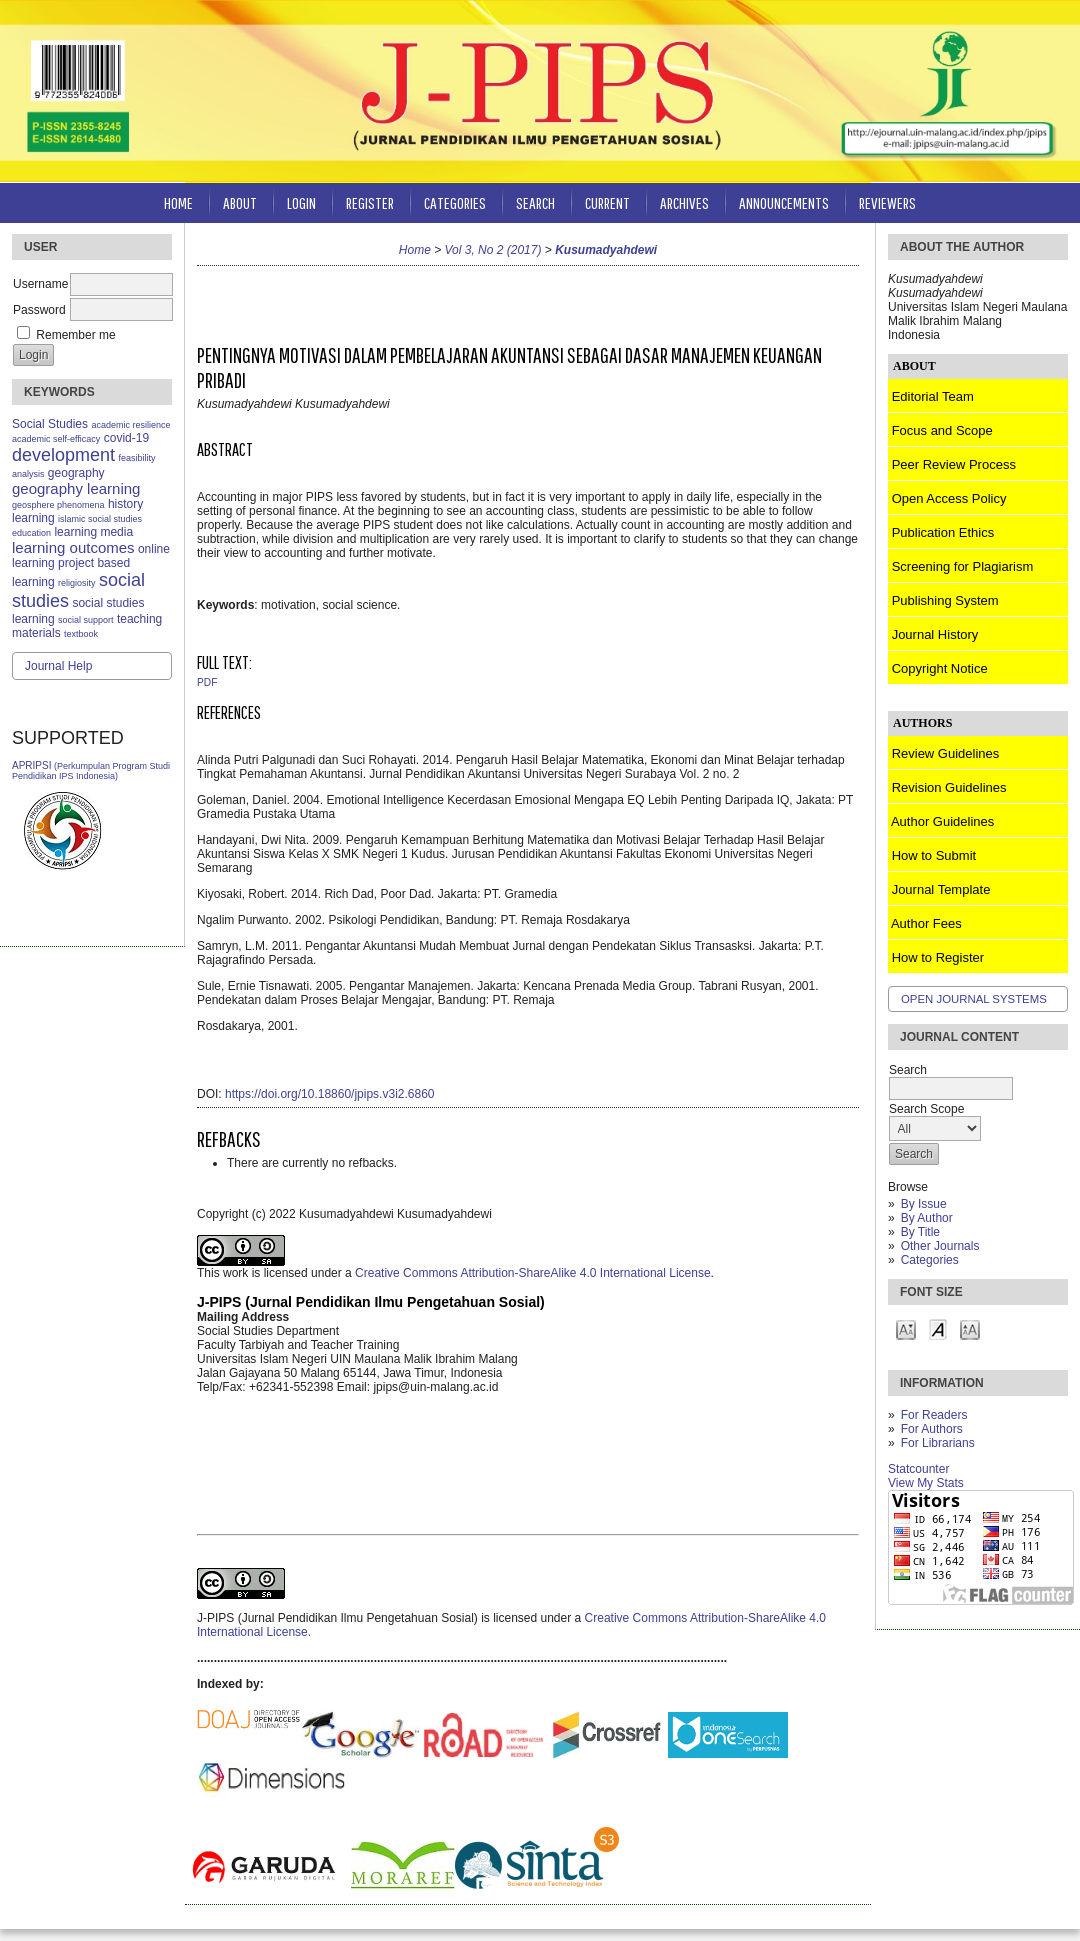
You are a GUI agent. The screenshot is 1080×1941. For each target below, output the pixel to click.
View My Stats (926, 1483)
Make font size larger (970, 1328)
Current (607, 202)
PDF (207, 682)
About (240, 202)
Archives (684, 202)
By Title (920, 1232)
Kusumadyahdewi (606, 250)
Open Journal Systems (974, 999)
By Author (927, 1218)
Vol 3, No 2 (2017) (493, 250)
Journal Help (58, 666)
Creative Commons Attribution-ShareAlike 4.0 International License (533, 1273)
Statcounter (918, 1469)
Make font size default (938, 1328)
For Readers (934, 1415)
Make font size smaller (906, 1328)
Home (178, 202)
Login (301, 202)
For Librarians (938, 1443)
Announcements (784, 202)
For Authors (932, 1429)
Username (40, 284)
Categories (930, 1260)
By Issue (924, 1204)
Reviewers (887, 202)
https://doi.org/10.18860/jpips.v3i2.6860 (329, 1094)
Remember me (75, 335)
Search (535, 202)
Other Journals (940, 1246)
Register (370, 202)
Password (39, 310)
